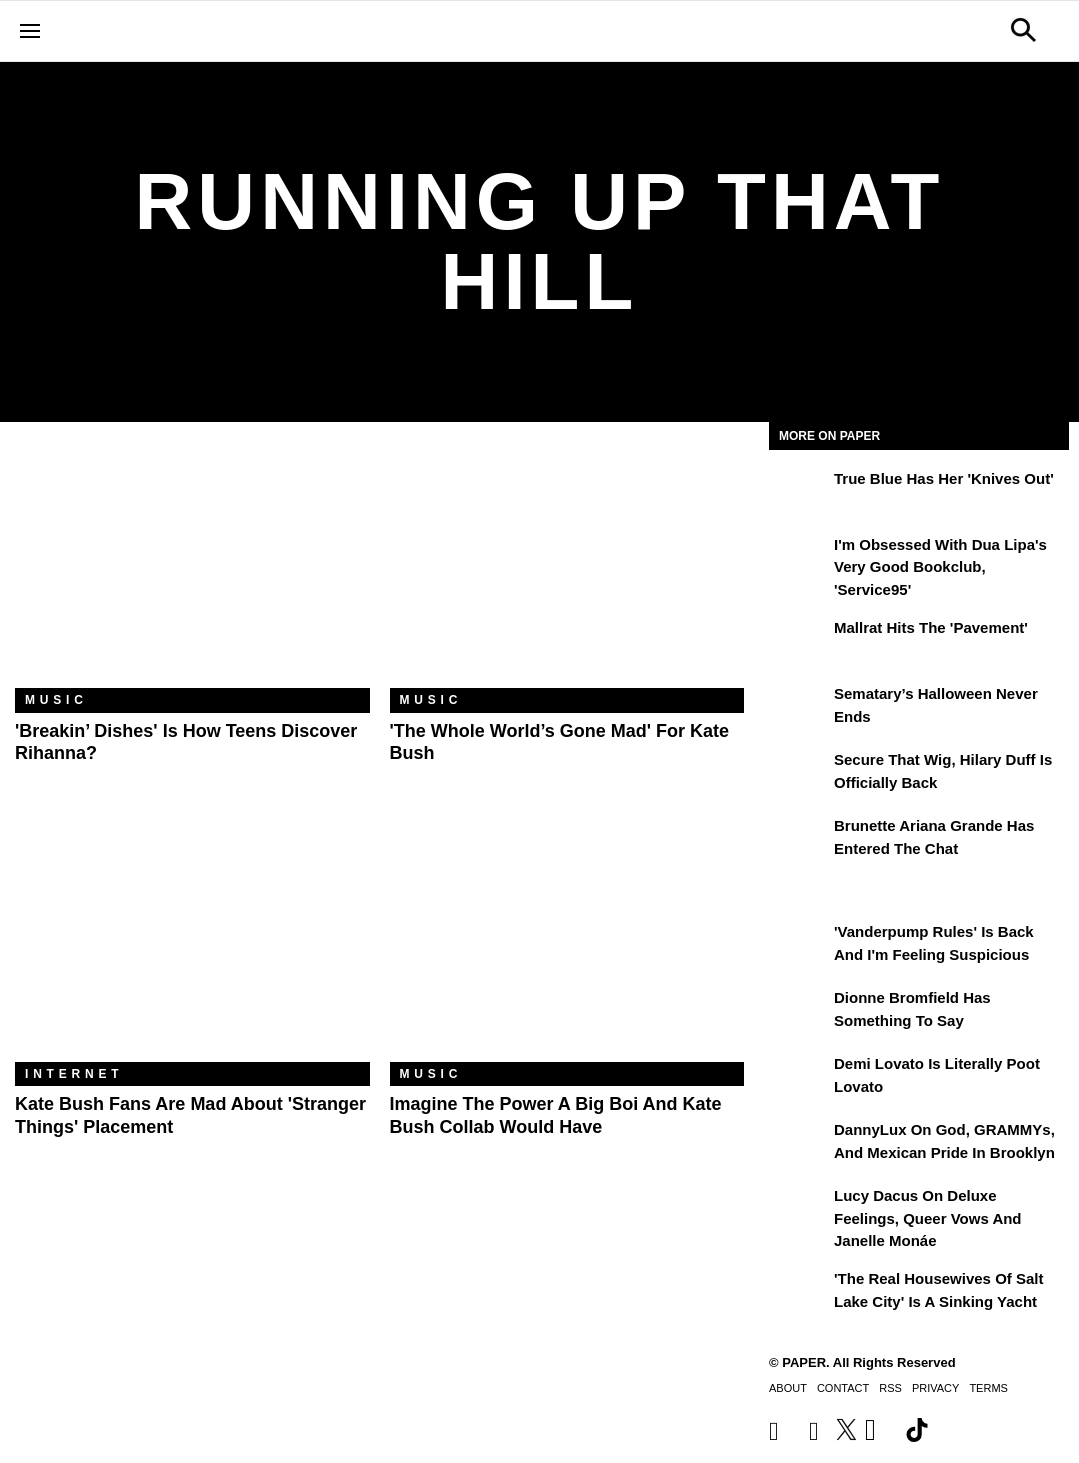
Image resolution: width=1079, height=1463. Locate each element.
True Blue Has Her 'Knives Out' (944, 478)
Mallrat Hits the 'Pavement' (931, 627)
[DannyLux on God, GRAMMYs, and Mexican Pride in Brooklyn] (799, 1144)
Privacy (935, 1388)
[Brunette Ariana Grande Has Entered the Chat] (799, 840)
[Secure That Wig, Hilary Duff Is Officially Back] (799, 774)
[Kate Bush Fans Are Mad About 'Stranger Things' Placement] (192, 944)
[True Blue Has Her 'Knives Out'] (799, 493)
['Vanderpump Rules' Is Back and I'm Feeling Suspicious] (799, 946)
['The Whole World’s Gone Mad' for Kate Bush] (567, 570)
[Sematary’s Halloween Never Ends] (799, 708)
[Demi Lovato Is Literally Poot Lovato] (799, 1078)
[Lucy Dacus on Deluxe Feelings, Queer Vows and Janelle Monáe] (799, 1210)
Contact (843, 1388)
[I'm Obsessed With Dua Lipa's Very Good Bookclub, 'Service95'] (799, 559)
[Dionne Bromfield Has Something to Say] (799, 1012)
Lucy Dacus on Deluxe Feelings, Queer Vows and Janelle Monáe (928, 1218)
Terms (988, 1388)
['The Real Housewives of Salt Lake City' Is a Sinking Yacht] (799, 1293)
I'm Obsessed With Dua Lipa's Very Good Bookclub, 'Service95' (940, 567)
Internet (74, 1074)
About (788, 1388)
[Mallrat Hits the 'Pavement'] (799, 642)
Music (56, 700)
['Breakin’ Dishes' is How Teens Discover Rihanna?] (192, 570)
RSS (890, 1388)
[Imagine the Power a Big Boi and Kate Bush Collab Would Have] (567, 944)
